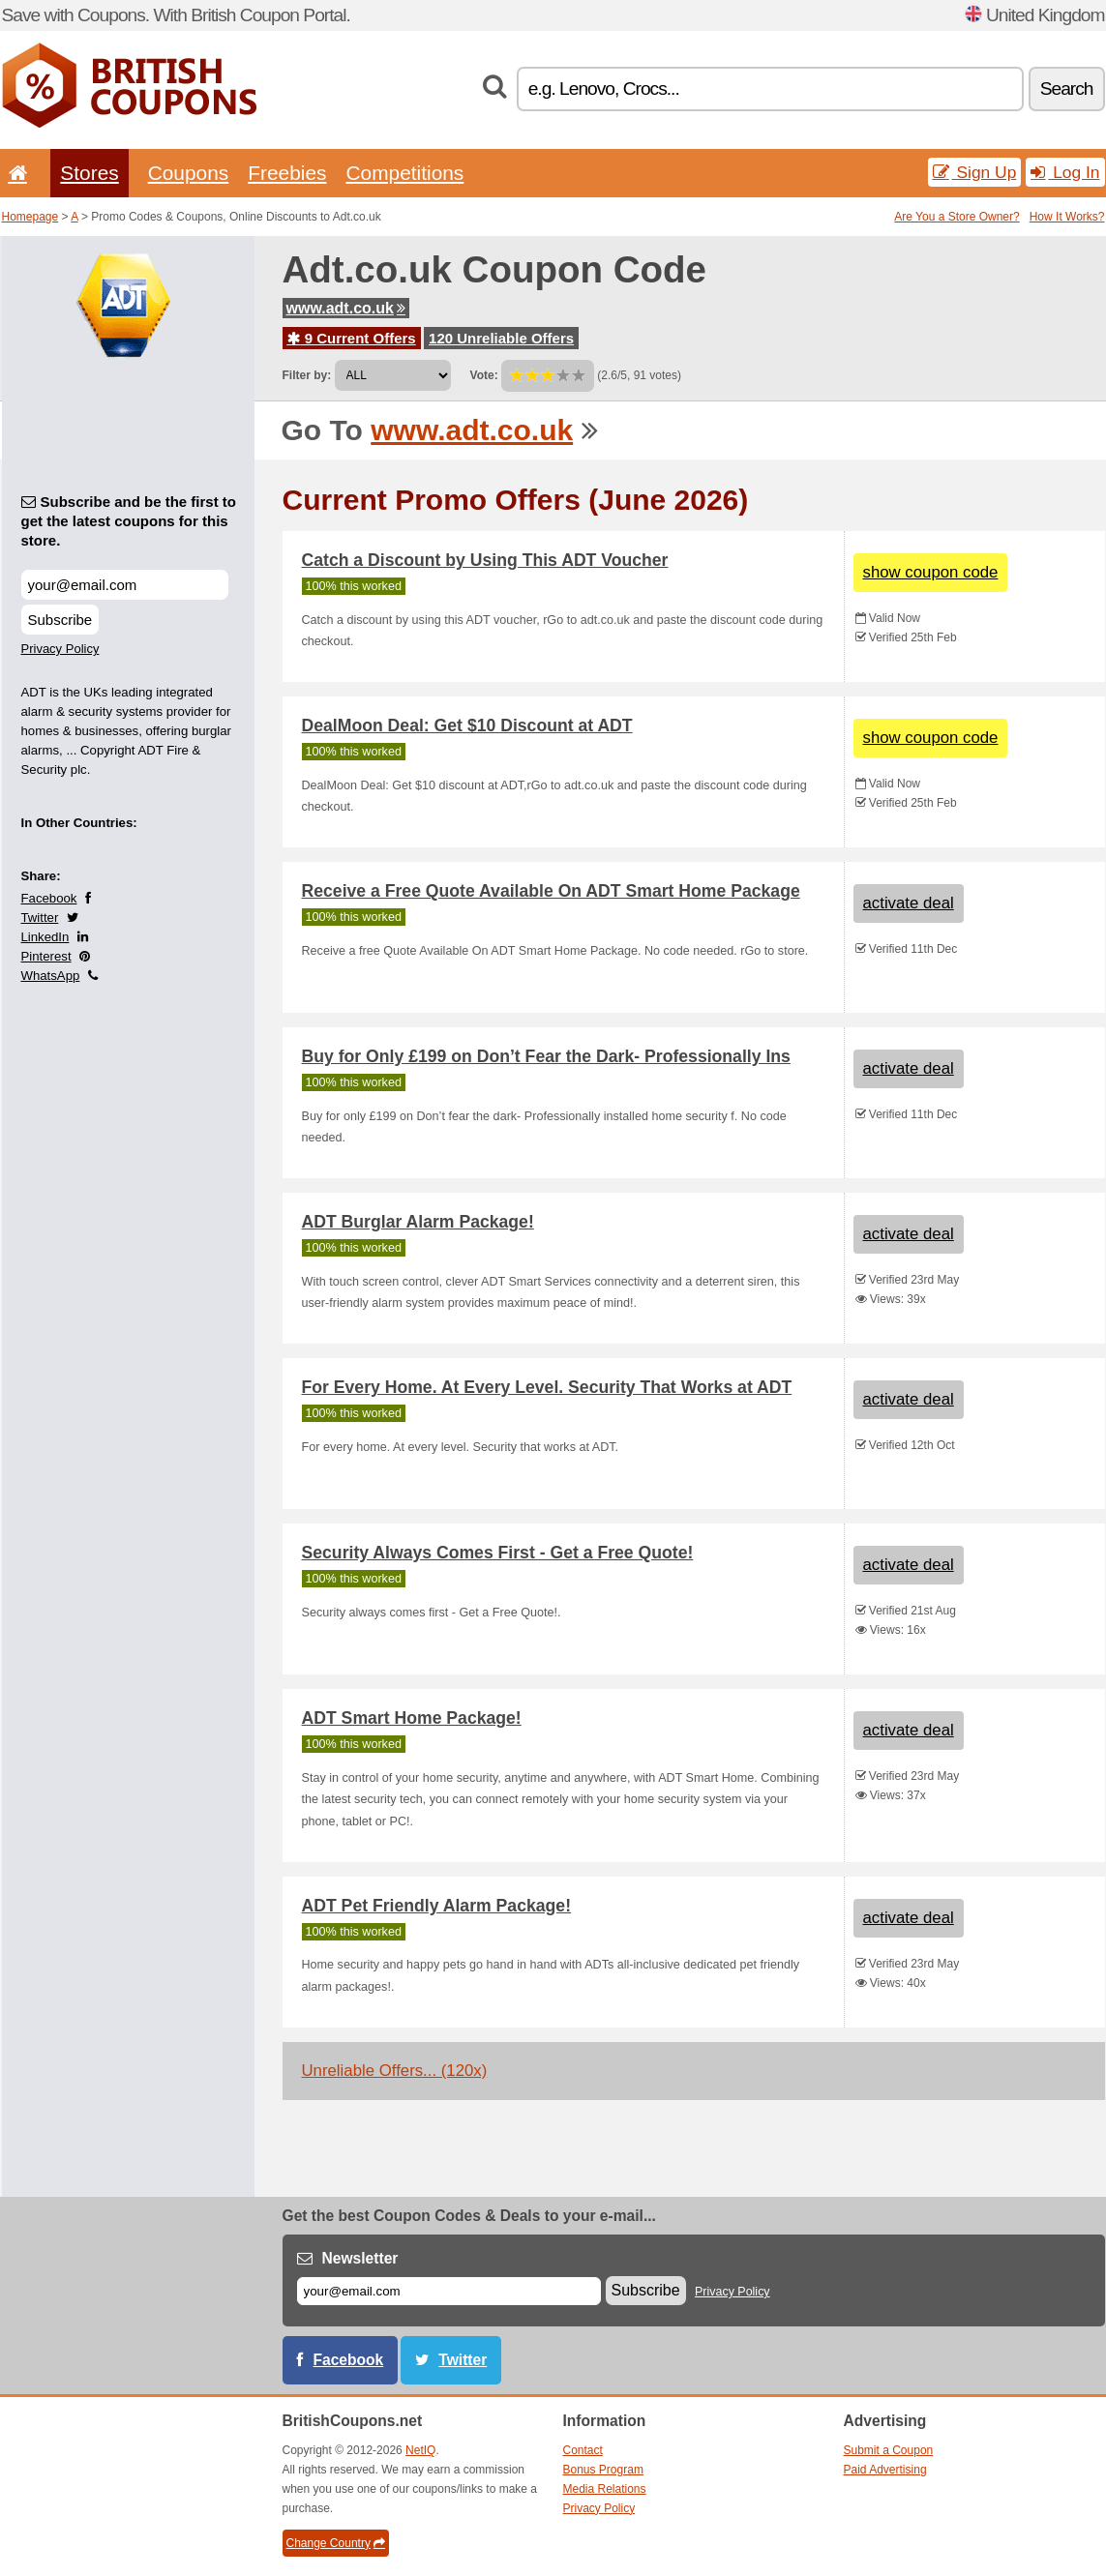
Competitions (404, 173)
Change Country (335, 2543)
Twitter (40, 917)
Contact (583, 2450)
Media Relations (604, 2489)
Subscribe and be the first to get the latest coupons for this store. (129, 520)
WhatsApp (50, 975)
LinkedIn (45, 937)
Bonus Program (603, 2469)
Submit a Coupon (889, 2450)
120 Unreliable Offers (501, 338)
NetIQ (420, 2450)
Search (1066, 88)
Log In (1065, 172)
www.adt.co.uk (345, 308)
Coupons (188, 173)
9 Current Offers (351, 338)
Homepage (30, 216)
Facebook (49, 898)
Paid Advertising (885, 2469)
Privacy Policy (60, 648)
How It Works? (1067, 216)
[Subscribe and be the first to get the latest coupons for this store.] (124, 585)
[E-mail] (449, 2291)
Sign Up (975, 172)
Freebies (287, 173)
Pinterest (46, 956)
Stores (89, 173)
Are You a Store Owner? (956, 216)
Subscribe (60, 619)
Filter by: (307, 375)
